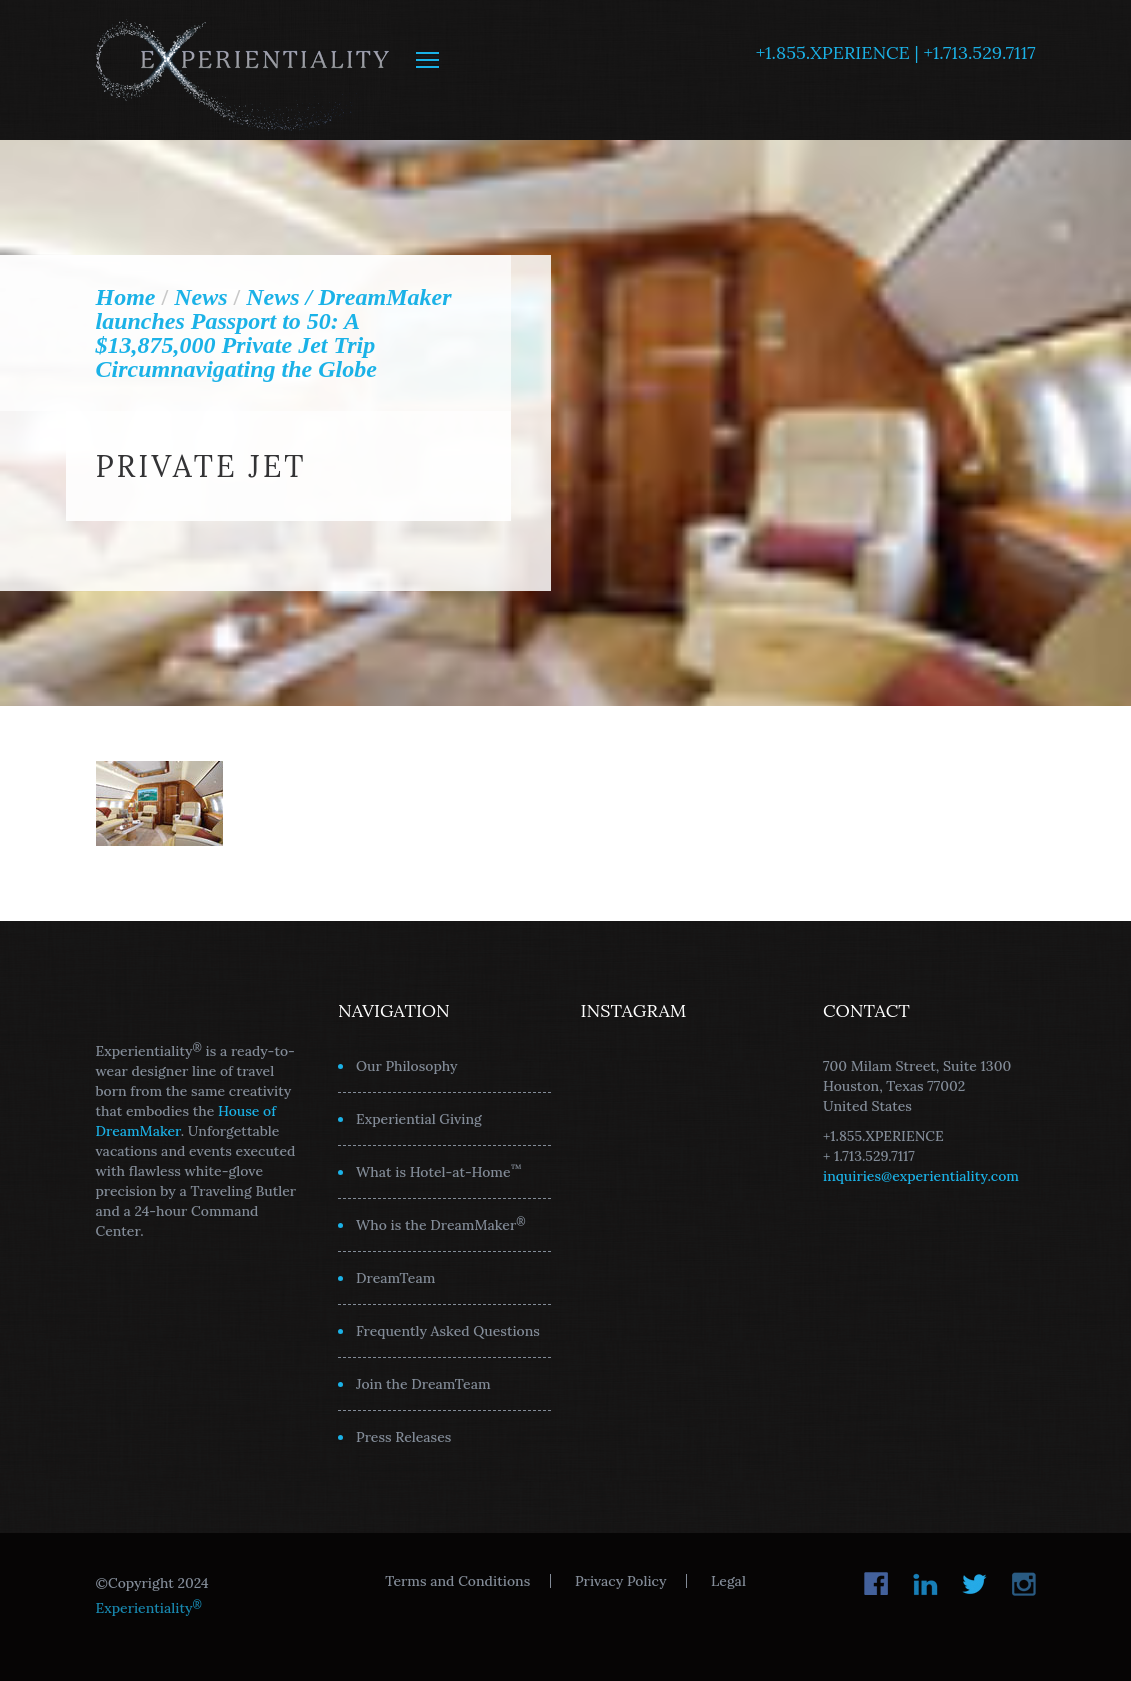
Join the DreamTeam (423, 1384)
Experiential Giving (419, 1119)
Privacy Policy (620, 1581)
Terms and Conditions (457, 1581)
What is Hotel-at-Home (439, 1171)
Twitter (974, 1584)
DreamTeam (395, 1278)
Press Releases (403, 1437)
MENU (427, 60)
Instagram (1023, 1584)
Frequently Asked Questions (448, 1331)
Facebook (876, 1584)
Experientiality (243, 70)
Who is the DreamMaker (441, 1224)
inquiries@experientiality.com (921, 1176)
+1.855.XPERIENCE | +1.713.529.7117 (896, 52)
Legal (728, 1581)
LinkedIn (925, 1584)
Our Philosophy (407, 1066)
